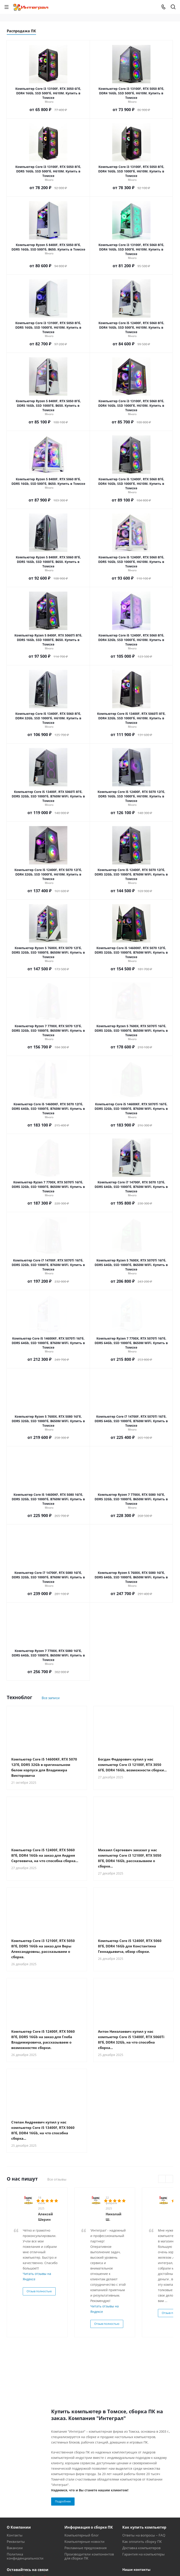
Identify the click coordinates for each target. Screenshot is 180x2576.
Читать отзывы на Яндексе (44, 2225)
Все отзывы (56, 2179)
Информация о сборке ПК (88, 2446)
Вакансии (15, 2466)
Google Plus (22, 2499)
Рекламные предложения (85, 2466)
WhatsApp (33, 2499)
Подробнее (63, 2420)
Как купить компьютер (144, 2446)
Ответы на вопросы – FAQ (143, 2454)
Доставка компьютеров (141, 2466)
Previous (162, 2179)
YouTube (11, 2499)
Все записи (51, 1698)
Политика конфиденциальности (25, 2475)
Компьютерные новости (84, 2460)
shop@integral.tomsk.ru (148, 2507)
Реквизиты (16, 2460)
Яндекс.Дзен (45, 2499)
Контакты (15, 2454)
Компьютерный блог (81, 2454)
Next (169, 2179)
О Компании (19, 2446)
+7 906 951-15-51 (144, 2497)
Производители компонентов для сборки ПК (89, 2475)
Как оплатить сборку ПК (142, 2460)
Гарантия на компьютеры (143, 2473)
